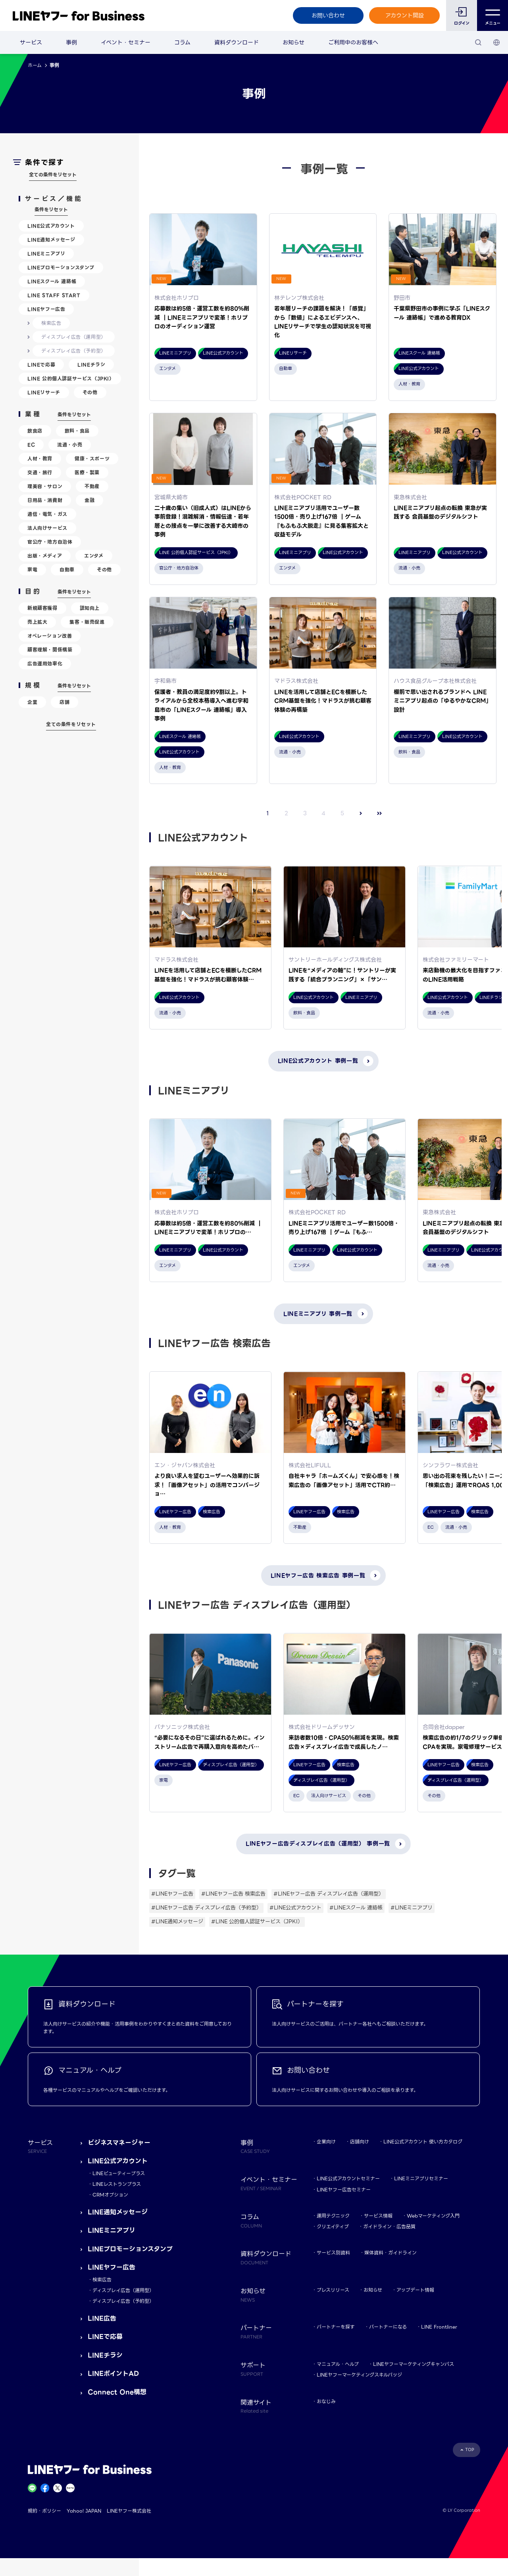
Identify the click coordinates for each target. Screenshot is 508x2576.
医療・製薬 (87, 472)
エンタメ (93, 556)
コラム (182, 42)
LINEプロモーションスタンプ (60, 267)
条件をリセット (51, 209)
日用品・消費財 (44, 500)
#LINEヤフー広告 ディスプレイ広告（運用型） (328, 1894)
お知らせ (293, 42)
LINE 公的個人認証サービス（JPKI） (70, 378)
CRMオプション (110, 2194)
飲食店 (34, 431)
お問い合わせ (328, 15)
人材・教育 (39, 458)
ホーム (35, 65)
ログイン (462, 23)
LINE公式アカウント (51, 226)
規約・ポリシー (44, 2511)
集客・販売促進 (86, 622)
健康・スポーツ (92, 458)
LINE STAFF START (54, 295)
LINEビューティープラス (118, 2173)
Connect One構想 (117, 2392)
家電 (32, 569)
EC (31, 444)
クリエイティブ (333, 2226)
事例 (71, 42)
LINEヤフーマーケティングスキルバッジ (359, 2375)
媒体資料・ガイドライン (390, 2252)
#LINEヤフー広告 (172, 1894)
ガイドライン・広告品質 (389, 2226)
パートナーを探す (336, 2327)
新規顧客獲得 (42, 608)
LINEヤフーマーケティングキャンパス (413, 2364)
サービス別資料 (333, 2252)
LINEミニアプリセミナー (421, 2178)
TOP (469, 2449)
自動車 (67, 569)
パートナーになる (388, 2327)
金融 (89, 500)
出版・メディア (44, 556)
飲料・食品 (77, 431)
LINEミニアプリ (46, 253)
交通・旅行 (39, 472)
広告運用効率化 (44, 663)
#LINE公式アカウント (295, 1907)
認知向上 (90, 608)
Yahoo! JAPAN (84, 2511)
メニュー (492, 16)
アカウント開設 (404, 15)
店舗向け (359, 2141)
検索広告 (51, 323)
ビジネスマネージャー (119, 2143)
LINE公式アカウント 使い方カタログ (422, 2141)
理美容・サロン (44, 486)
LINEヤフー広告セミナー (344, 2189)
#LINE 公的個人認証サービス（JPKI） (257, 1921)
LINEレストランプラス (116, 2184)
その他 (90, 392)
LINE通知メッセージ (51, 239)
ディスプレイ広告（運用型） (73, 337)
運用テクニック (333, 2216)
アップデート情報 (415, 2290)
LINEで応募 (41, 364)
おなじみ (326, 2401)
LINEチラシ (91, 364)
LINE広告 (102, 2318)
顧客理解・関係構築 (49, 650)
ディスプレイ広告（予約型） (73, 351)
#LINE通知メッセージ (177, 1921)
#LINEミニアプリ (412, 1907)
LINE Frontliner (439, 2327)
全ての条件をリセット (53, 174)
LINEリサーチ (43, 392)
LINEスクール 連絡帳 (51, 281)
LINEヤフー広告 (46, 309)
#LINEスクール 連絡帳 (356, 1907)
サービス (31, 42)
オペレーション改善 (49, 636)
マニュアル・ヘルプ (338, 2364)
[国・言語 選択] (496, 42)
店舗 (64, 702)
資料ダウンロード (236, 42)
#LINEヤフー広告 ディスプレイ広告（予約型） (206, 1907)
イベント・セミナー (125, 42)
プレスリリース (333, 2290)
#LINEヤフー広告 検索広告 (233, 1894)
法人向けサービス (47, 528)
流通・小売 (69, 444)
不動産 (92, 486)
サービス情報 (378, 2216)
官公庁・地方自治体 (49, 542)
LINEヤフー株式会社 (129, 2511)
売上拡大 (37, 622)
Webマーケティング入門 (433, 2216)
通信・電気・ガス (47, 514)
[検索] (478, 42)
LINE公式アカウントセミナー (348, 2178)
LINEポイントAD (113, 2374)
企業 (32, 702)
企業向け (326, 2141)
